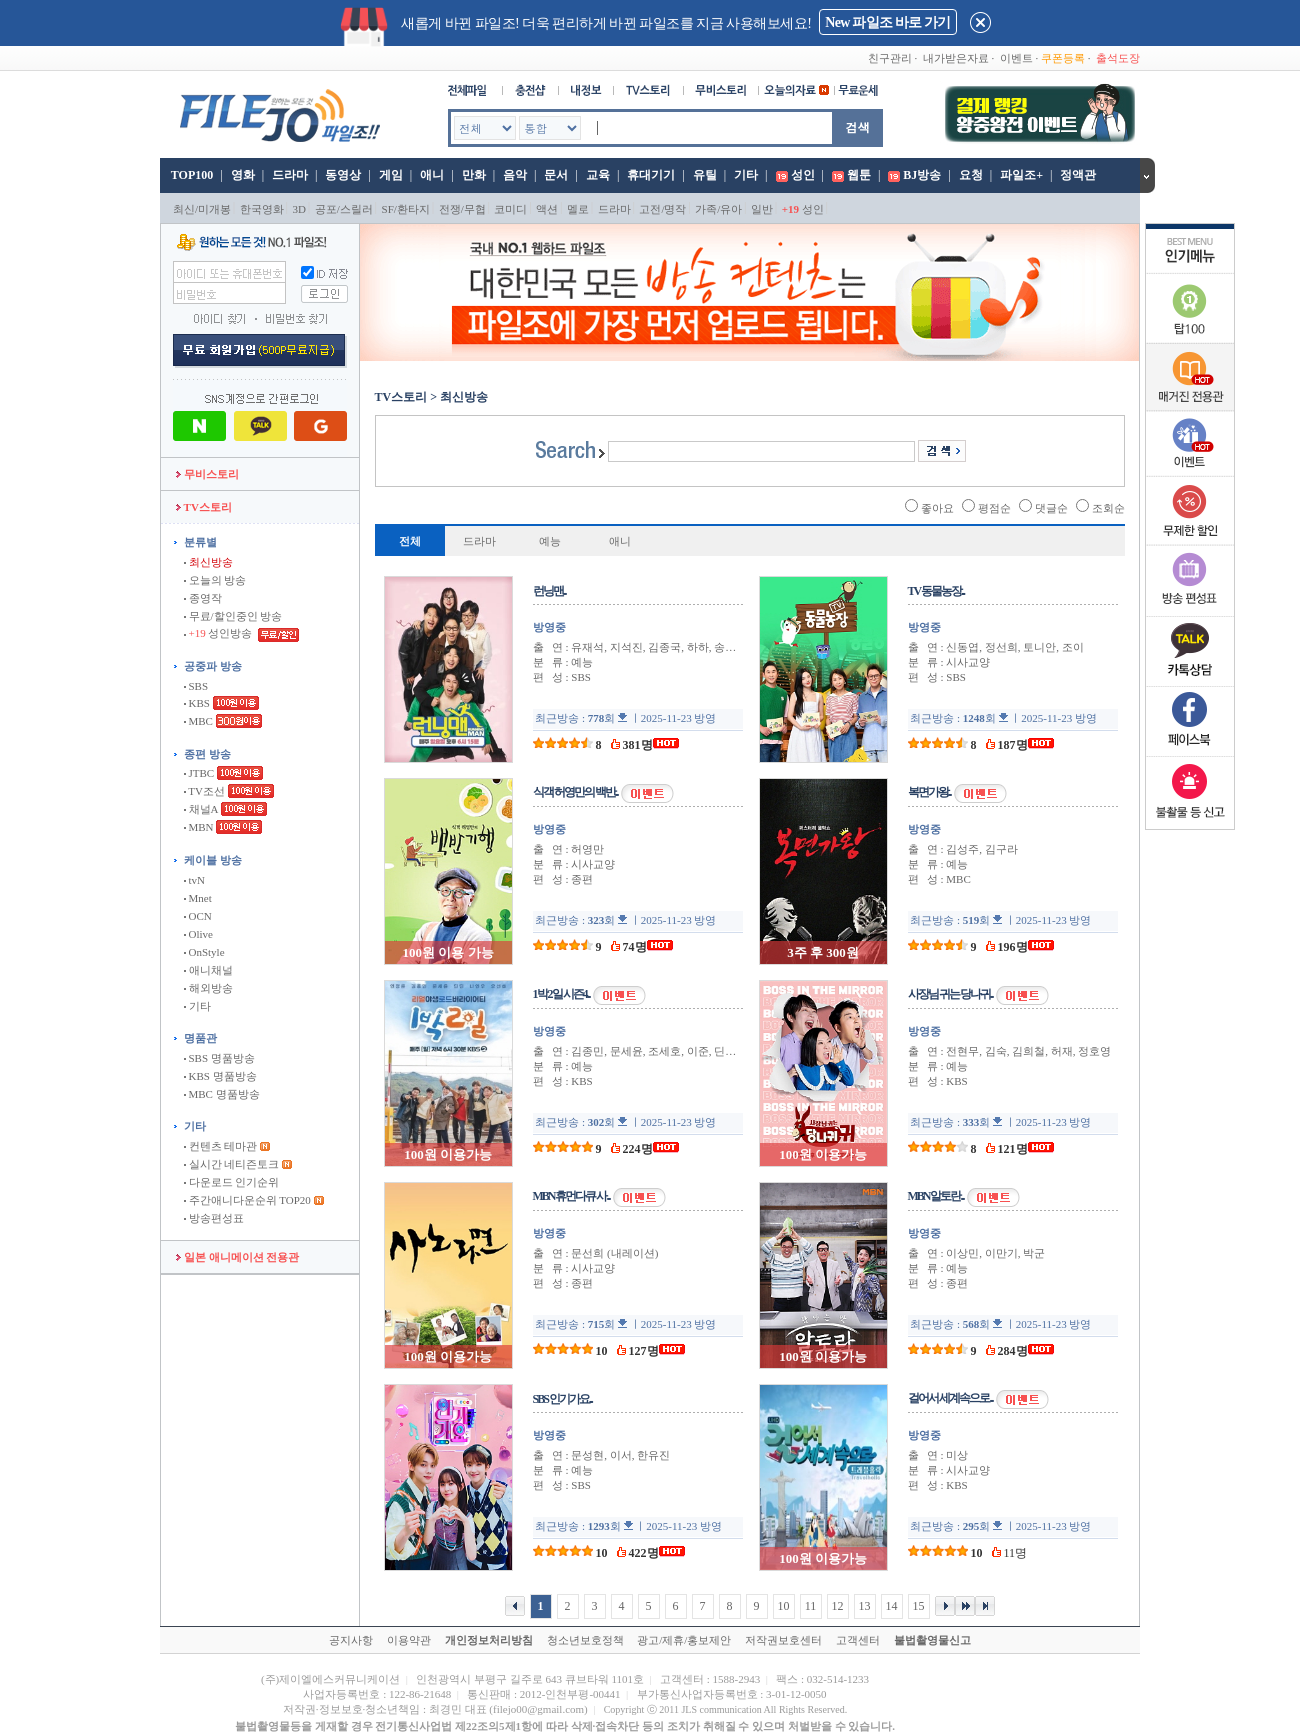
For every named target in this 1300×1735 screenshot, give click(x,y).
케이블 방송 (213, 860)
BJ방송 (922, 175)
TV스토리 (204, 507)
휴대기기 (651, 175)
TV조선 (204, 791)
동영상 (343, 175)
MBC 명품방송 (222, 1094)
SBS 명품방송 (219, 1058)
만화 (474, 175)
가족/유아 (718, 209)
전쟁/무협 (462, 209)
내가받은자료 (956, 58)
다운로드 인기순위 (232, 1182)
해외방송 (208, 988)
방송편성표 (214, 1218)
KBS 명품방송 (220, 1076)
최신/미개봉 (202, 209)
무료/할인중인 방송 (233, 616)
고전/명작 (662, 209)
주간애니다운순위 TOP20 (247, 1200)
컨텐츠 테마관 (222, 1146)
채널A (201, 809)
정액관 (1078, 175)
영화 (243, 175)
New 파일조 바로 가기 (887, 22)
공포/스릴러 (344, 209)
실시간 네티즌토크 (232, 1164)
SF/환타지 (406, 209)
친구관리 (890, 58)
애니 (432, 175)
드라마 (290, 175)
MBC (198, 721)
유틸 (705, 175)
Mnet (198, 898)
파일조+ (1021, 175)
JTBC (199, 773)
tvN (194, 880)
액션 (547, 209)
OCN (198, 916)
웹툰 (859, 175)
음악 (515, 175)
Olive (198, 934)
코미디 (510, 209)
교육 (598, 175)
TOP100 (190, 175)
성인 (803, 175)
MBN (199, 827)
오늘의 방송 (215, 580)
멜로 (578, 209)
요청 (971, 175)
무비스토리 (207, 474)
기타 (746, 175)
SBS (196, 686)
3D (299, 209)
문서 (556, 175)
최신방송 (208, 562)
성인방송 (219, 633)
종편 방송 (207, 754)
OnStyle (204, 952)
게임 (391, 175)
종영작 (203, 598)
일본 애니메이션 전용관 (237, 1257)
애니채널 (208, 970)
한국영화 (262, 209)
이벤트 (1016, 58)
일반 (762, 209)
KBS (197, 703)
